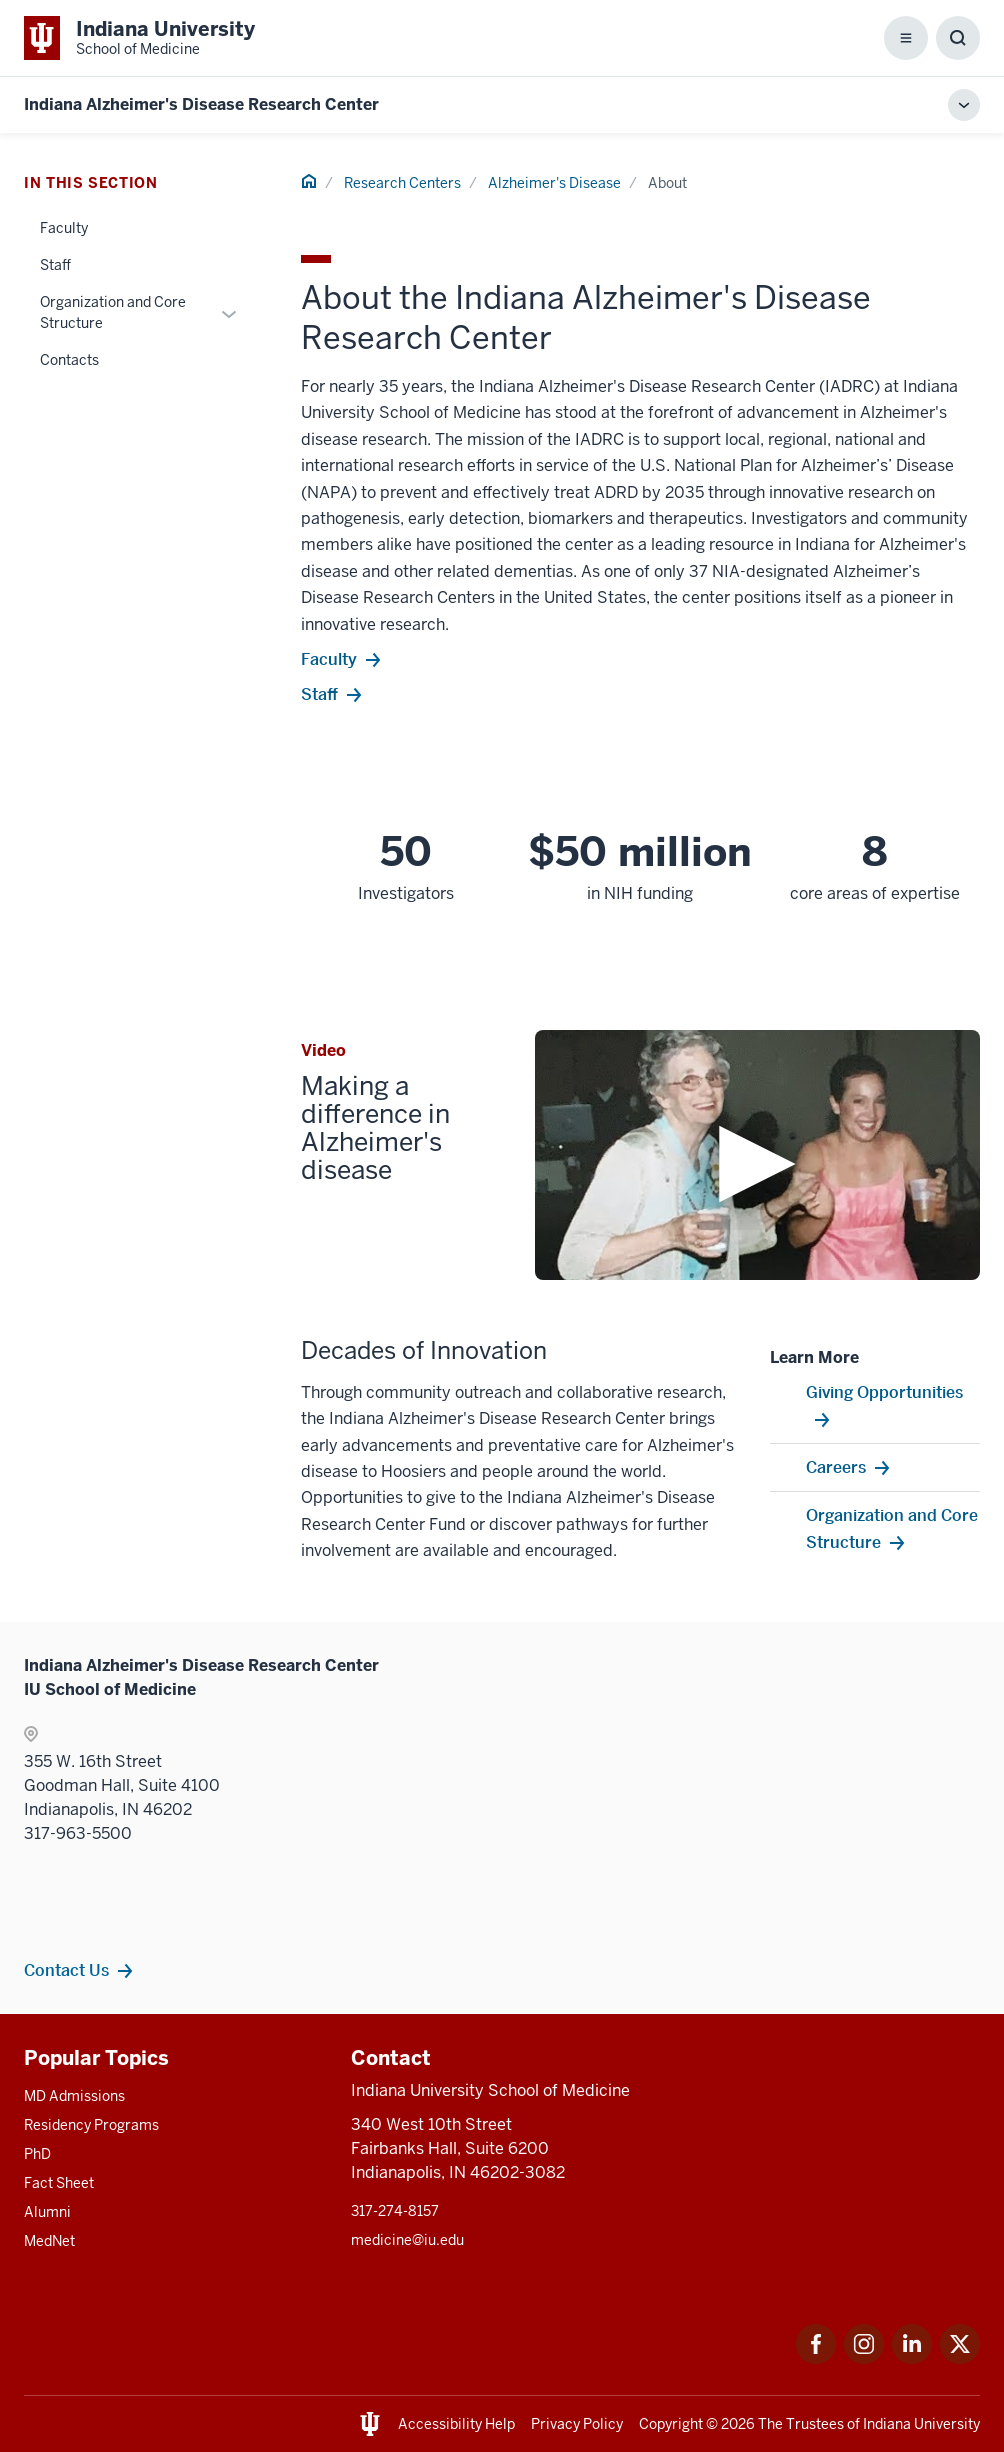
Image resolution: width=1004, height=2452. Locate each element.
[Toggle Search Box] (958, 38)
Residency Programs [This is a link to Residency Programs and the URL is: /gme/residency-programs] (91, 2125)
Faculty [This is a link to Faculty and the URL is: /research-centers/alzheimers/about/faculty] (64, 228)
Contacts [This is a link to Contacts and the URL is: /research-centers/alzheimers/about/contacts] (69, 360)
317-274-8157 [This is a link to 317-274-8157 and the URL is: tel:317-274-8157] (395, 2211)
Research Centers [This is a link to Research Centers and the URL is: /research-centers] (402, 183)
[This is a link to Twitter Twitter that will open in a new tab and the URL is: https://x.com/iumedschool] (960, 2358)
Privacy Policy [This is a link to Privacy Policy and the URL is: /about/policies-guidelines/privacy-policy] (577, 2424)
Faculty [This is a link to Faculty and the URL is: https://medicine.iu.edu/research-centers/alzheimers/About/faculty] (329, 659)
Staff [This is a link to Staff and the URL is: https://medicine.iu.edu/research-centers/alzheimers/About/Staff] (319, 694)
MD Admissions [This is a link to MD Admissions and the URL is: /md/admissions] (74, 2096)
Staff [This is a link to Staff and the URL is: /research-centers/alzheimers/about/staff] (55, 265)
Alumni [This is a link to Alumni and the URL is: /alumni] (47, 2212)
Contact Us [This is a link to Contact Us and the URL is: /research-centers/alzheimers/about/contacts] (66, 1970)
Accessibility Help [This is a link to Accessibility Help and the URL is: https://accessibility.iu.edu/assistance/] (456, 2424)
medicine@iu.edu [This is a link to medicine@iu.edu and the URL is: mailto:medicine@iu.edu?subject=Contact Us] (407, 2240)
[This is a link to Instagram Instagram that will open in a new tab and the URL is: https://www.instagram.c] (864, 2358)
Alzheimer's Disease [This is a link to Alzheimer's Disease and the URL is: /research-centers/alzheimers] (554, 183)
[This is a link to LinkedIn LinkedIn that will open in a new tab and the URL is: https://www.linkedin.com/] (912, 2358)
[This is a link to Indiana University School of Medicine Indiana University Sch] (139, 38)
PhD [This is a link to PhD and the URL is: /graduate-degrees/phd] (37, 2154)
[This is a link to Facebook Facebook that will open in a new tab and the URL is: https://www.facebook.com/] (816, 2358)
